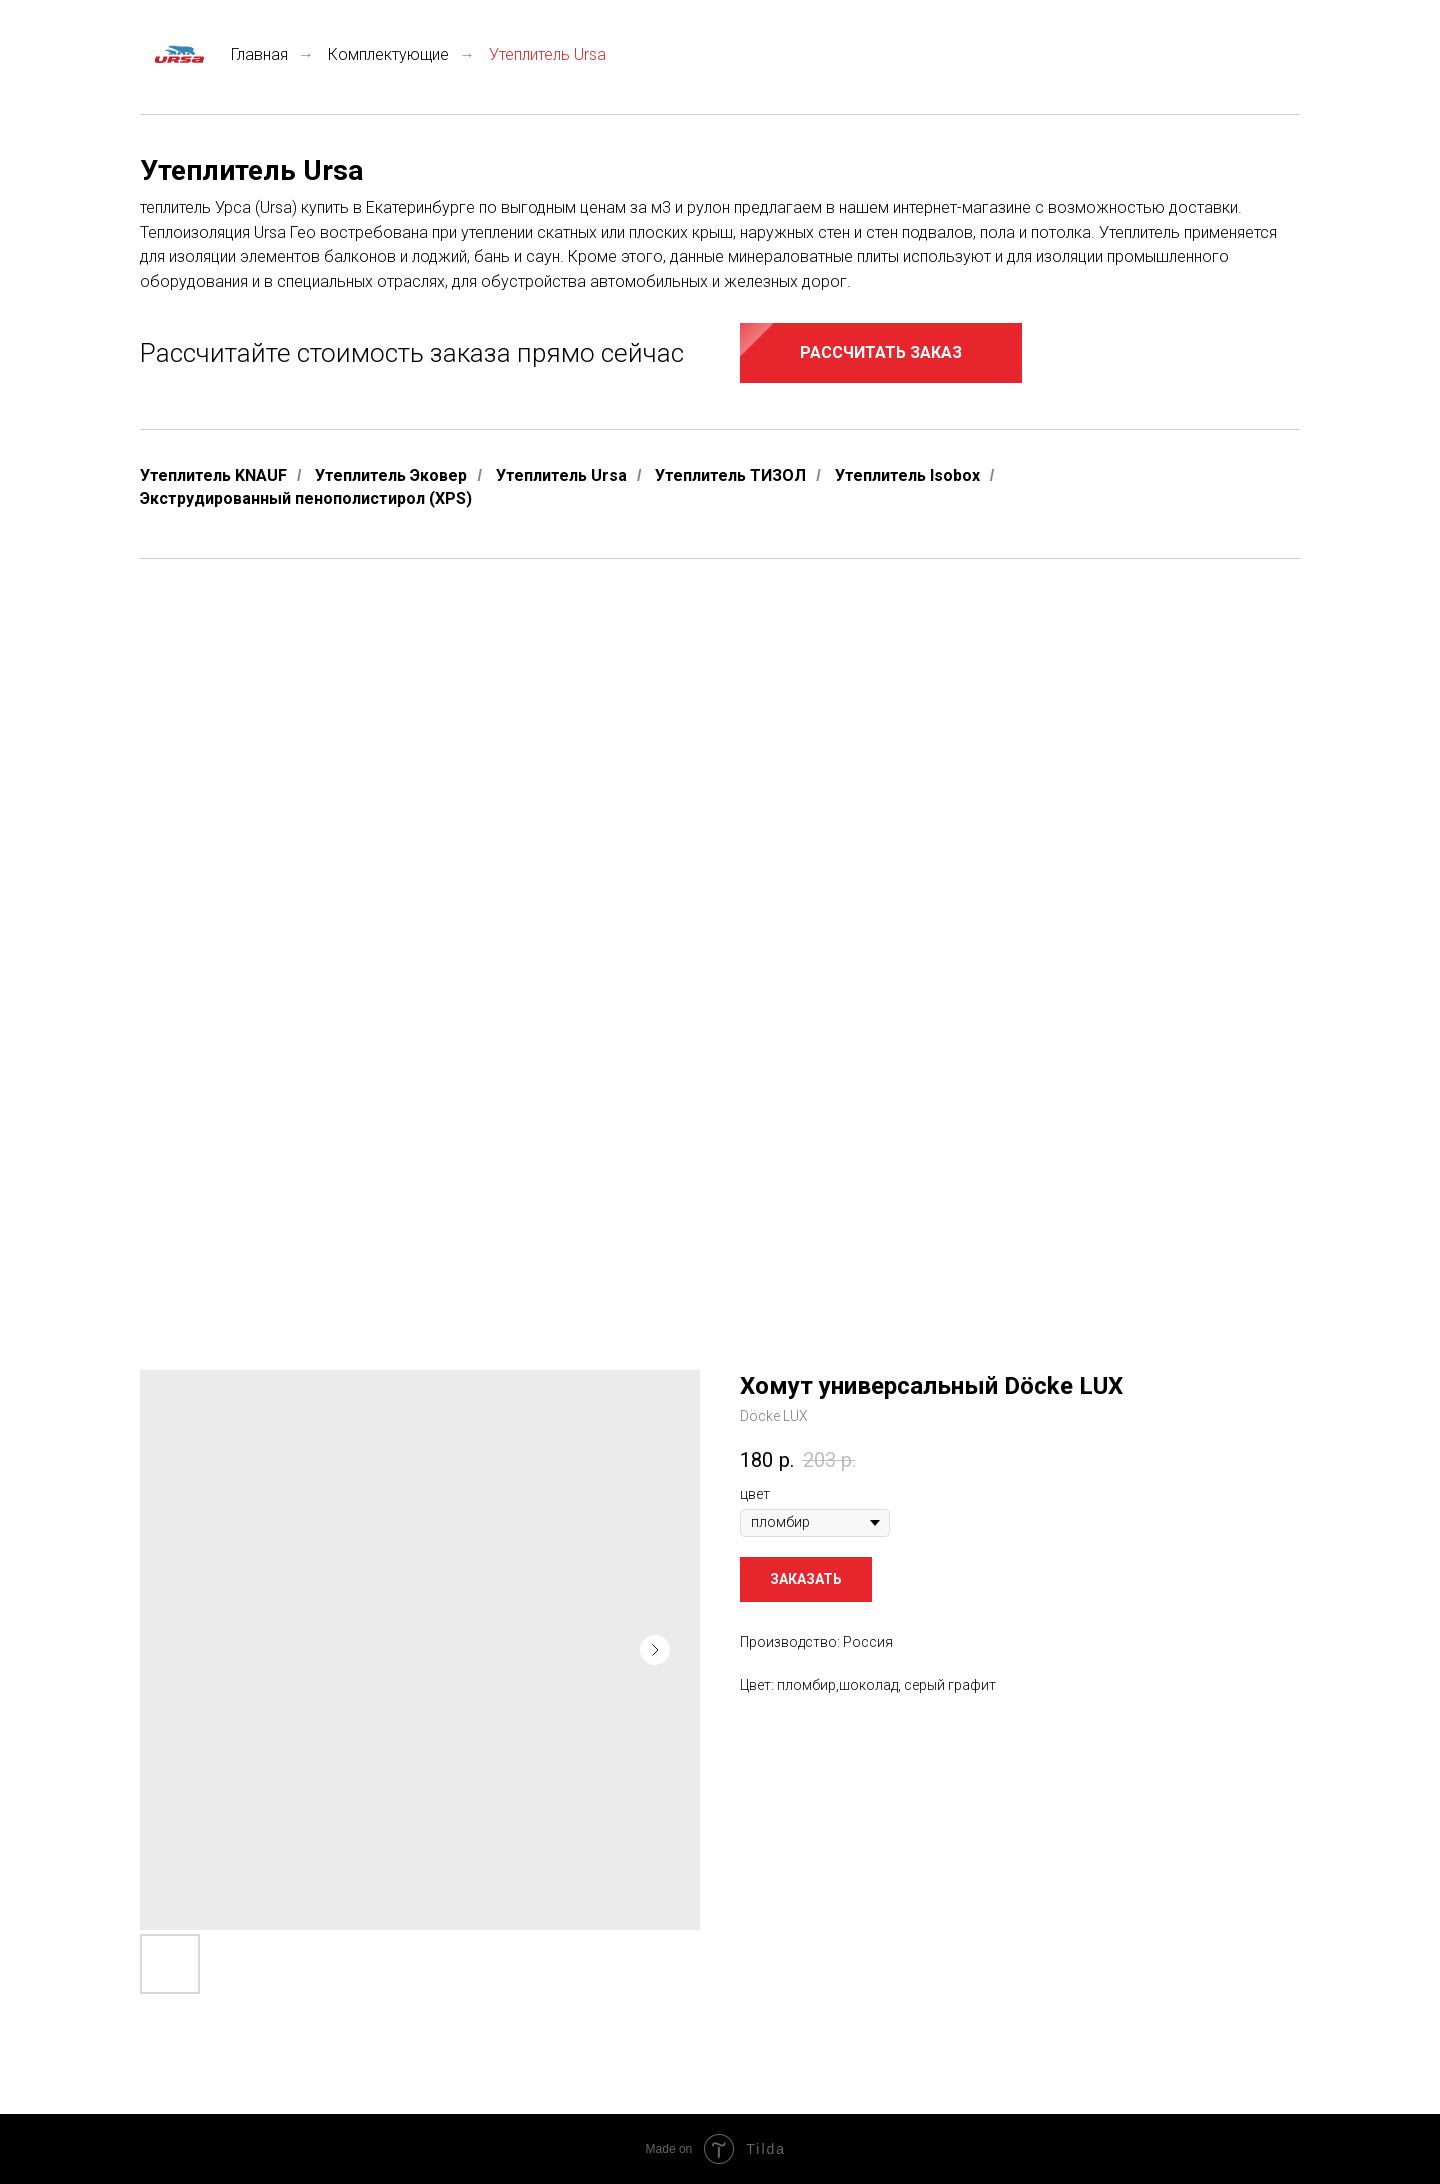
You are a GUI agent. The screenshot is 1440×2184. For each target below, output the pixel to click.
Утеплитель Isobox (907, 475)
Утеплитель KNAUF (213, 475)
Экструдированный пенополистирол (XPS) (306, 498)
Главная (214, 54)
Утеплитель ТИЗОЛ (730, 475)
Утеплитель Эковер (391, 475)
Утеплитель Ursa (561, 475)
